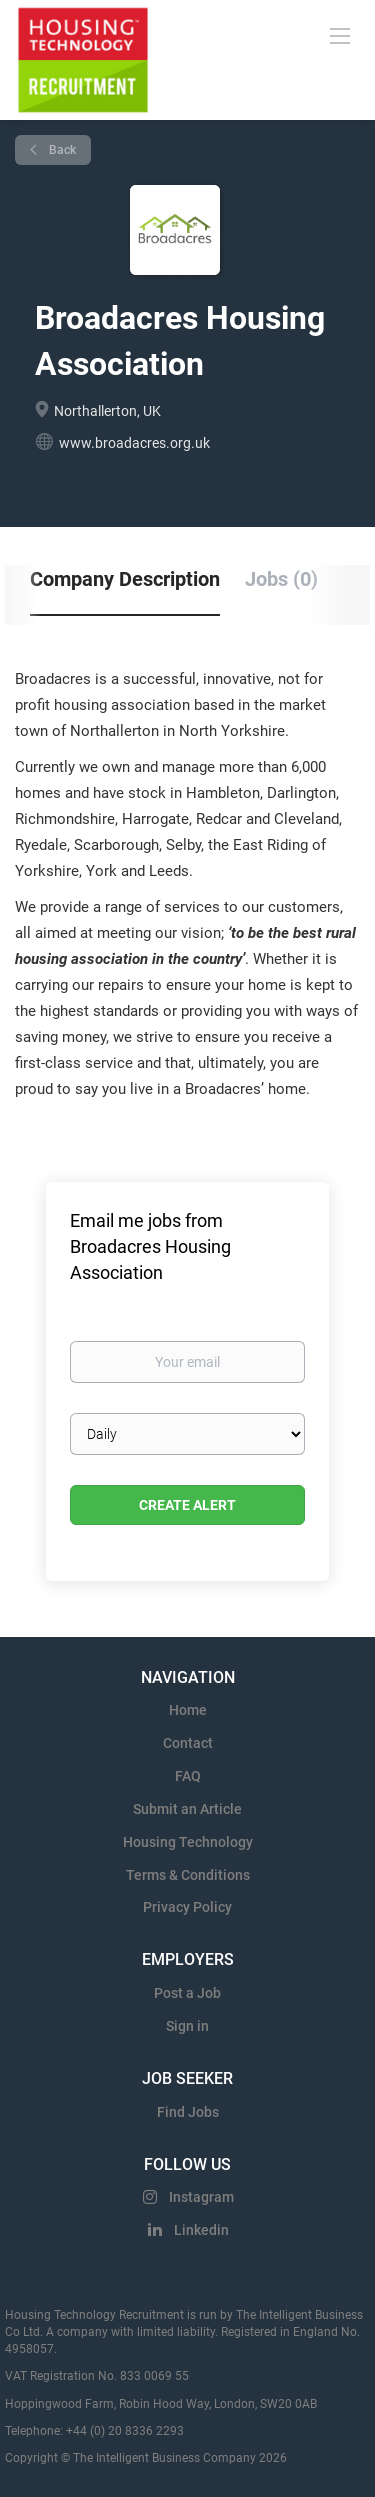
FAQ (188, 1776)
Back (61, 150)
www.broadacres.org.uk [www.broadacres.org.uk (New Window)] (134, 443)
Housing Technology (188, 1842)
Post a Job (187, 1993)
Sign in (187, 2026)
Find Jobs (188, 2112)
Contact (188, 1743)
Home (188, 1710)
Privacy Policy (187, 1907)
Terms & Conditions (188, 1875)
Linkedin (201, 2230)
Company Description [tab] (125, 579)
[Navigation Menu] (340, 35)
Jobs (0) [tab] (281, 579)
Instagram (201, 2197)
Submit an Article (187, 1809)
